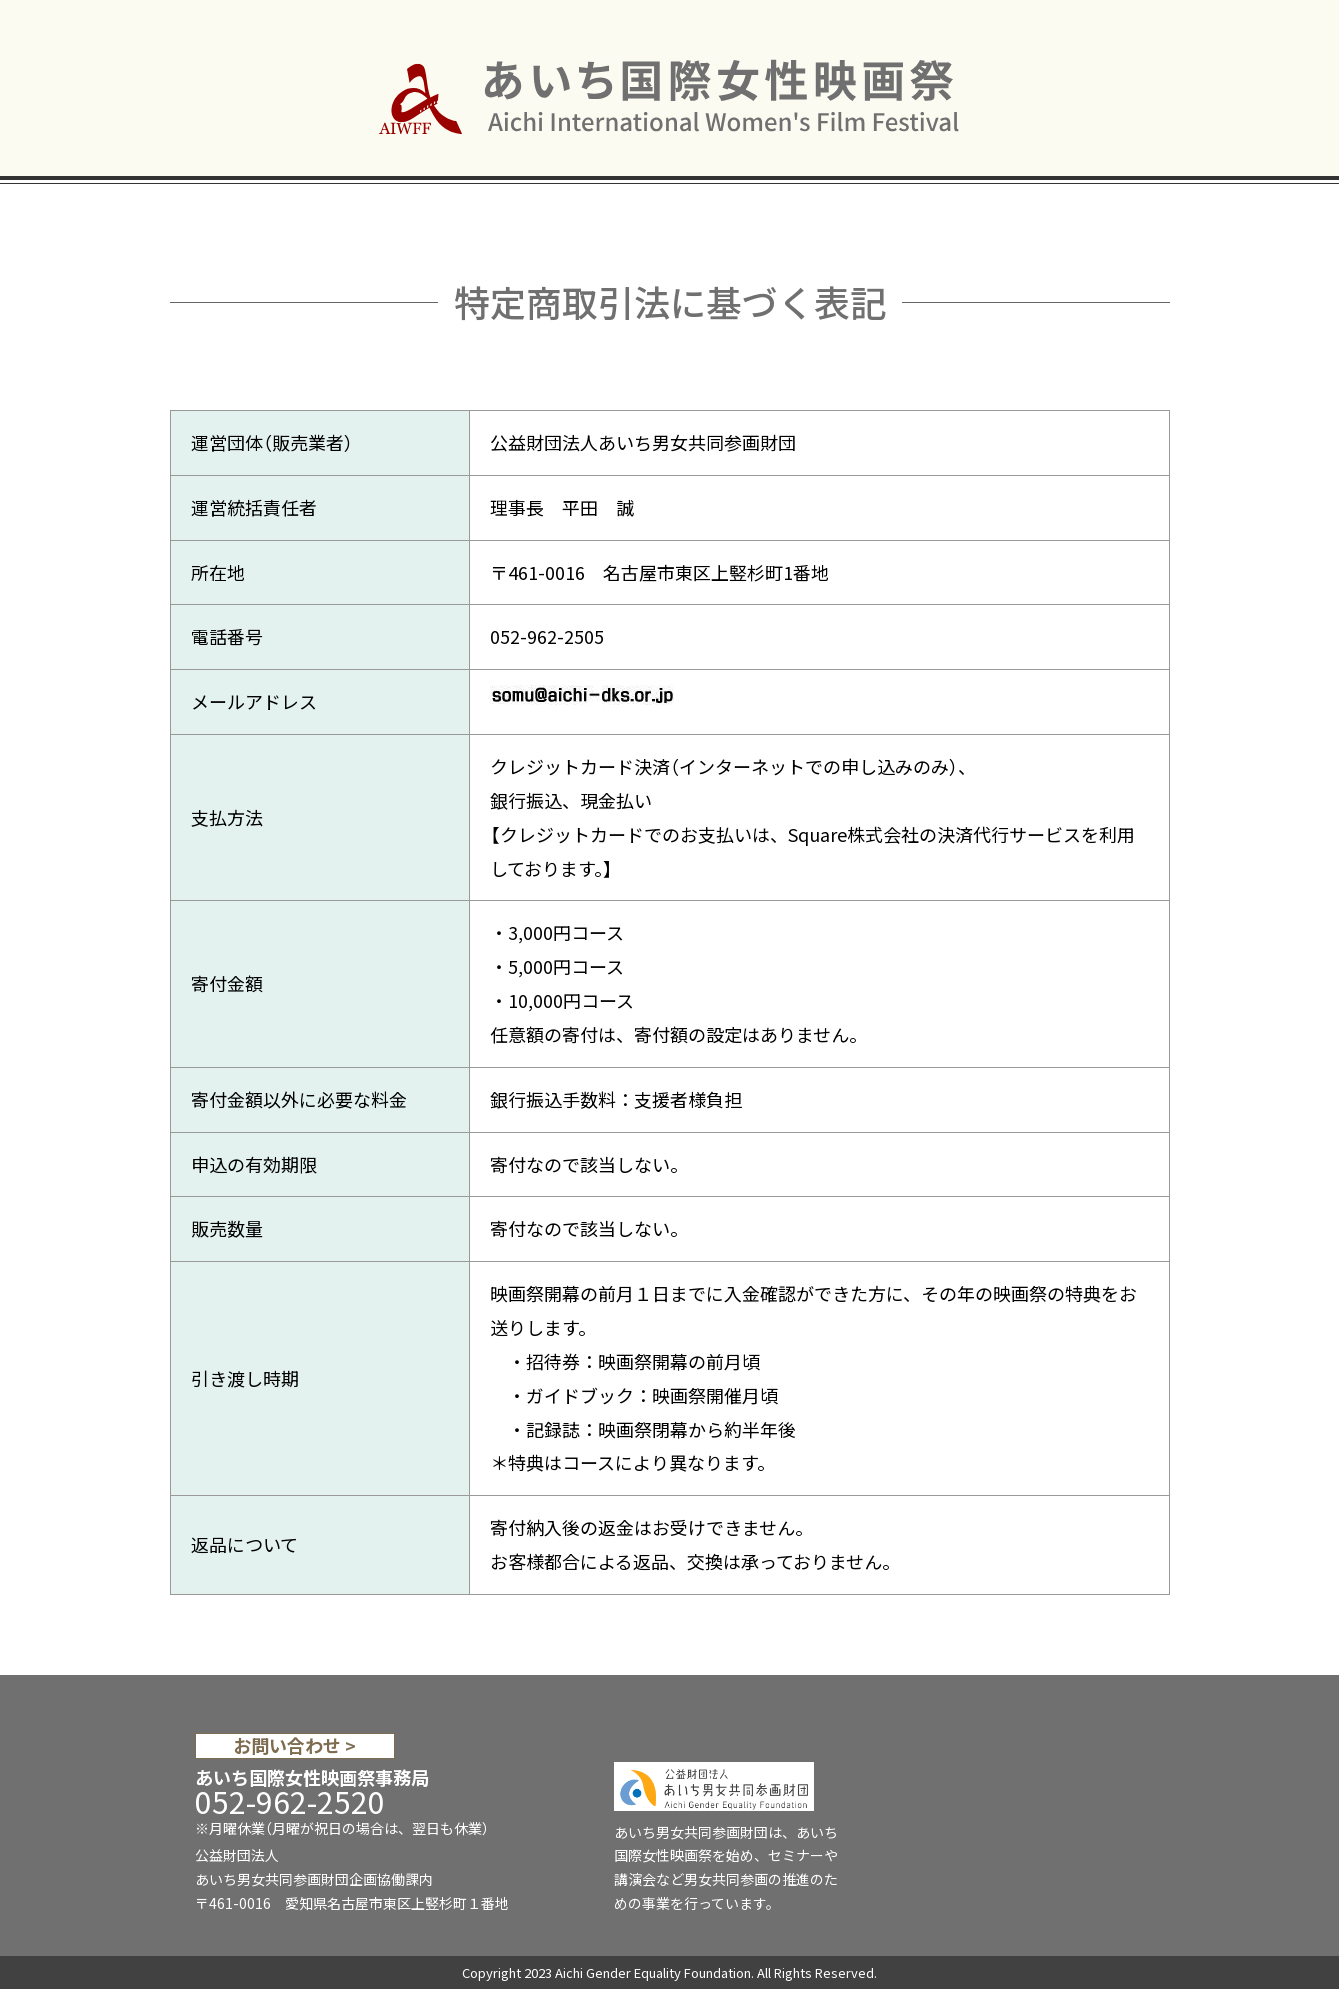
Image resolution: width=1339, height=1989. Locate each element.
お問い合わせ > (294, 1746)
